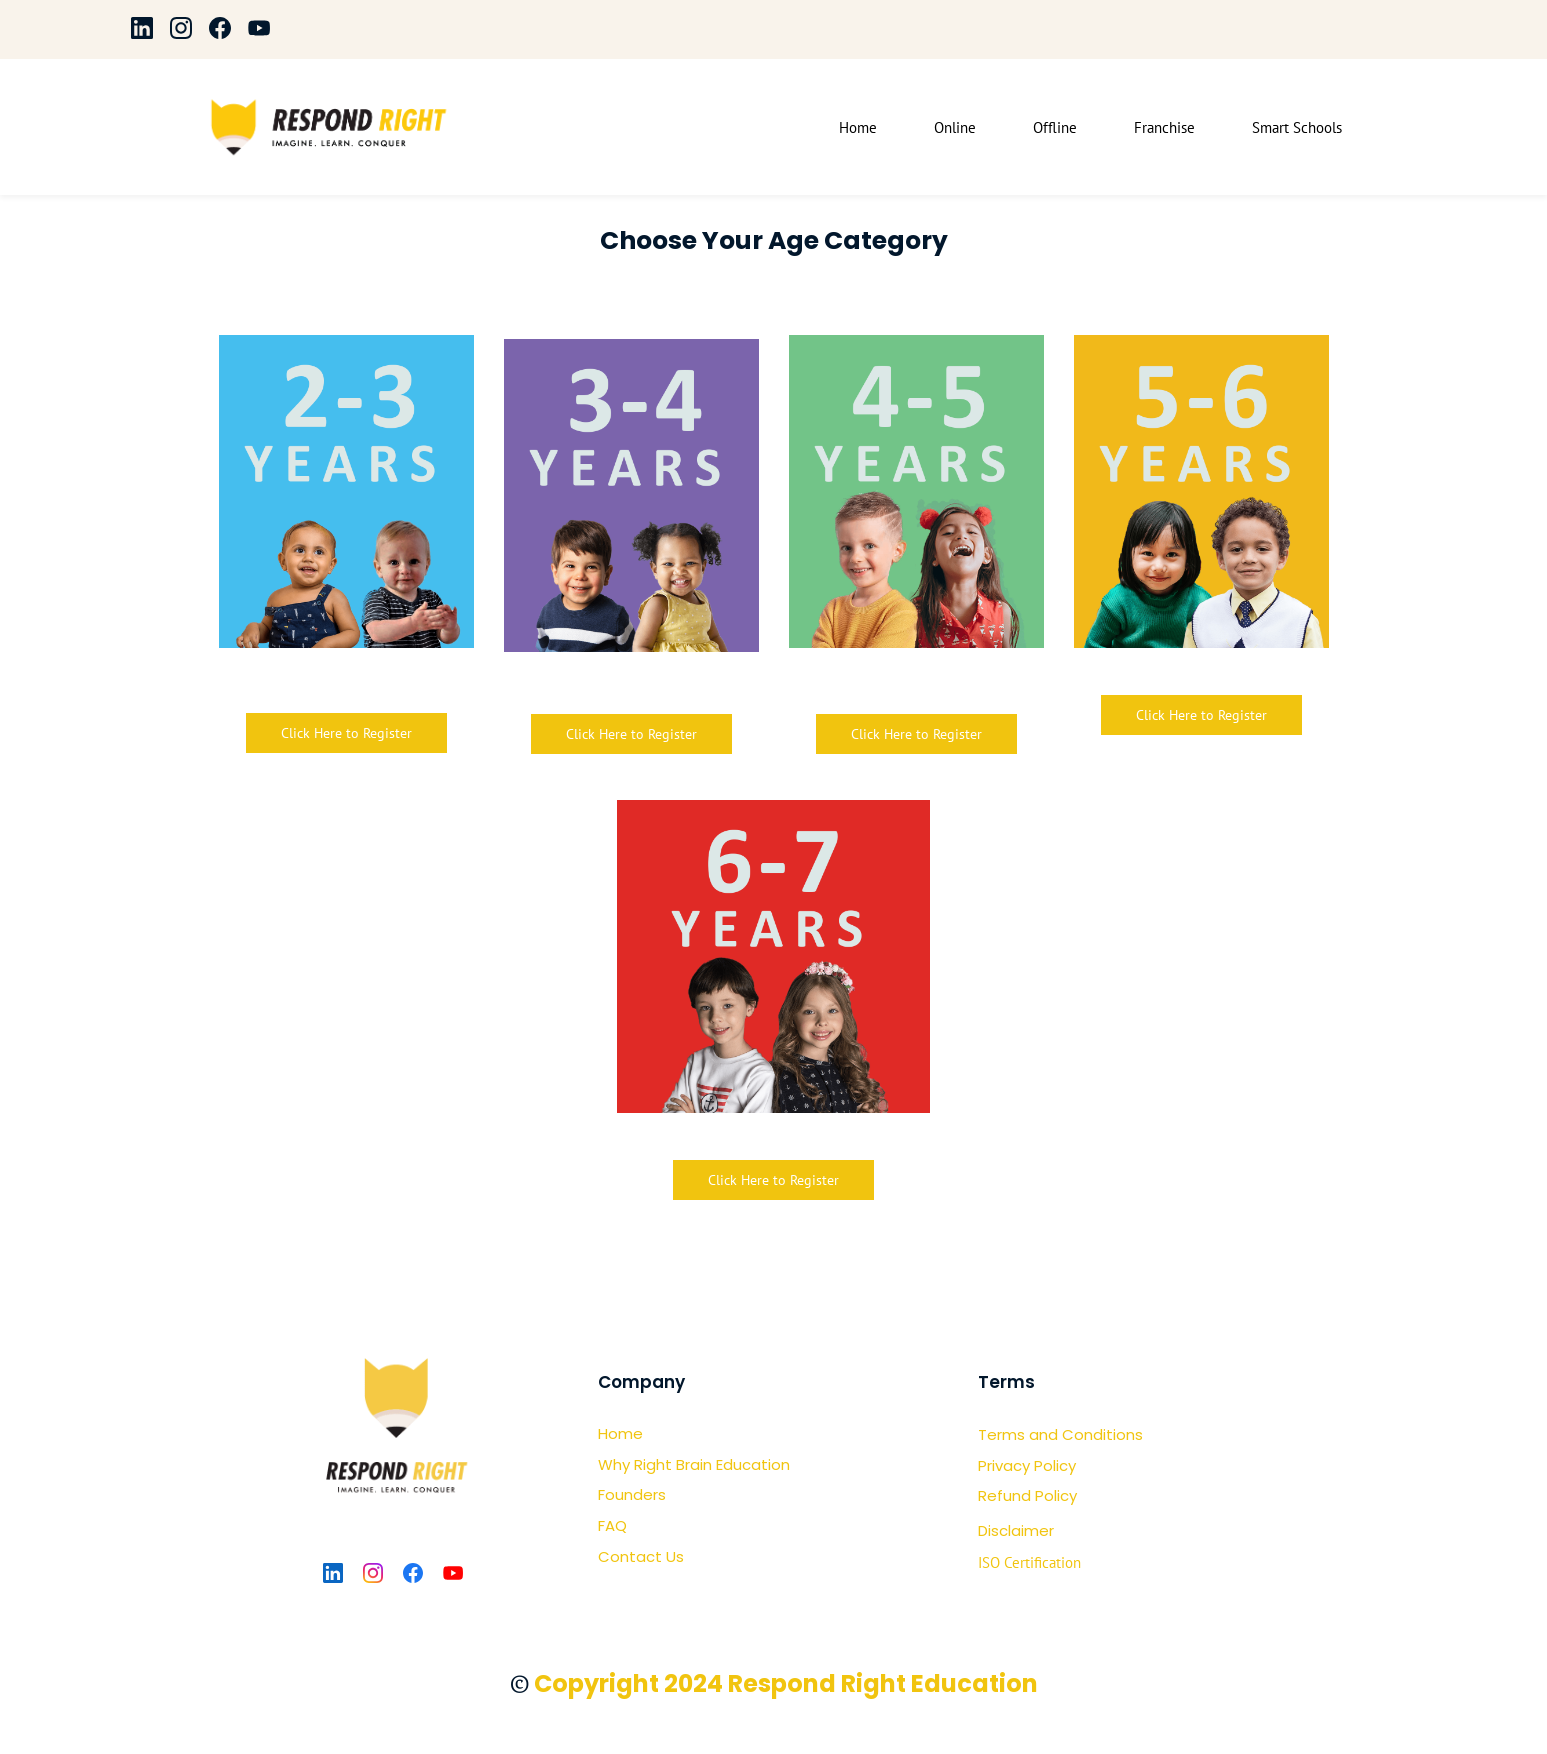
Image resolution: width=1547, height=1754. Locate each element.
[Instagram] (373, 1574)
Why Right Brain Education (694, 1464)
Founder (628, 1495)
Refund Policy (1027, 1496)
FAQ (612, 1526)
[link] (1201, 351)
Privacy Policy (1027, 1465)
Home (620, 1434)
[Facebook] (413, 1574)
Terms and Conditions (1060, 1435)
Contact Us (641, 1556)
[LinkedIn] (333, 1574)
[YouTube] (453, 1574)
